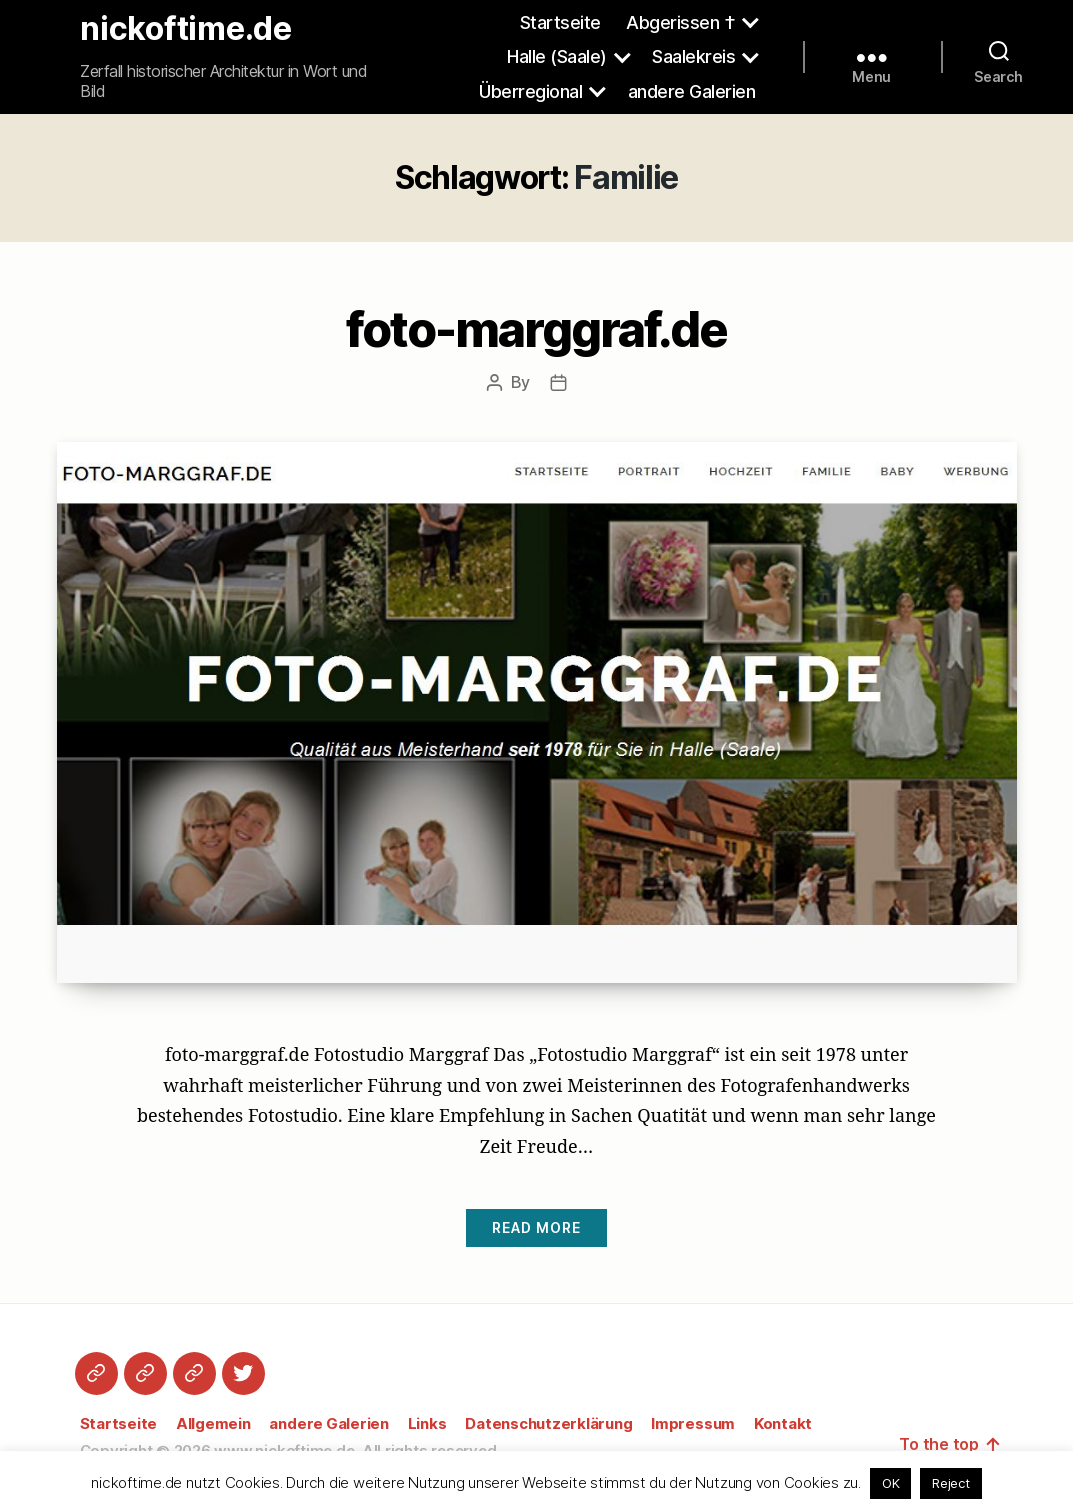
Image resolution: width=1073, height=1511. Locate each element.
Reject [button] (951, 1483)
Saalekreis (693, 56)
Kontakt (783, 1423)
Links (427, 1423)
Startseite (560, 22)
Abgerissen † (680, 22)
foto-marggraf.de (536, 329)
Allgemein (213, 1423)
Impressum (693, 1423)
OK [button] (891, 1483)
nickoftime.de (186, 29)
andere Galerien (692, 91)
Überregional (530, 91)
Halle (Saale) (557, 56)
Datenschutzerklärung (548, 1423)
